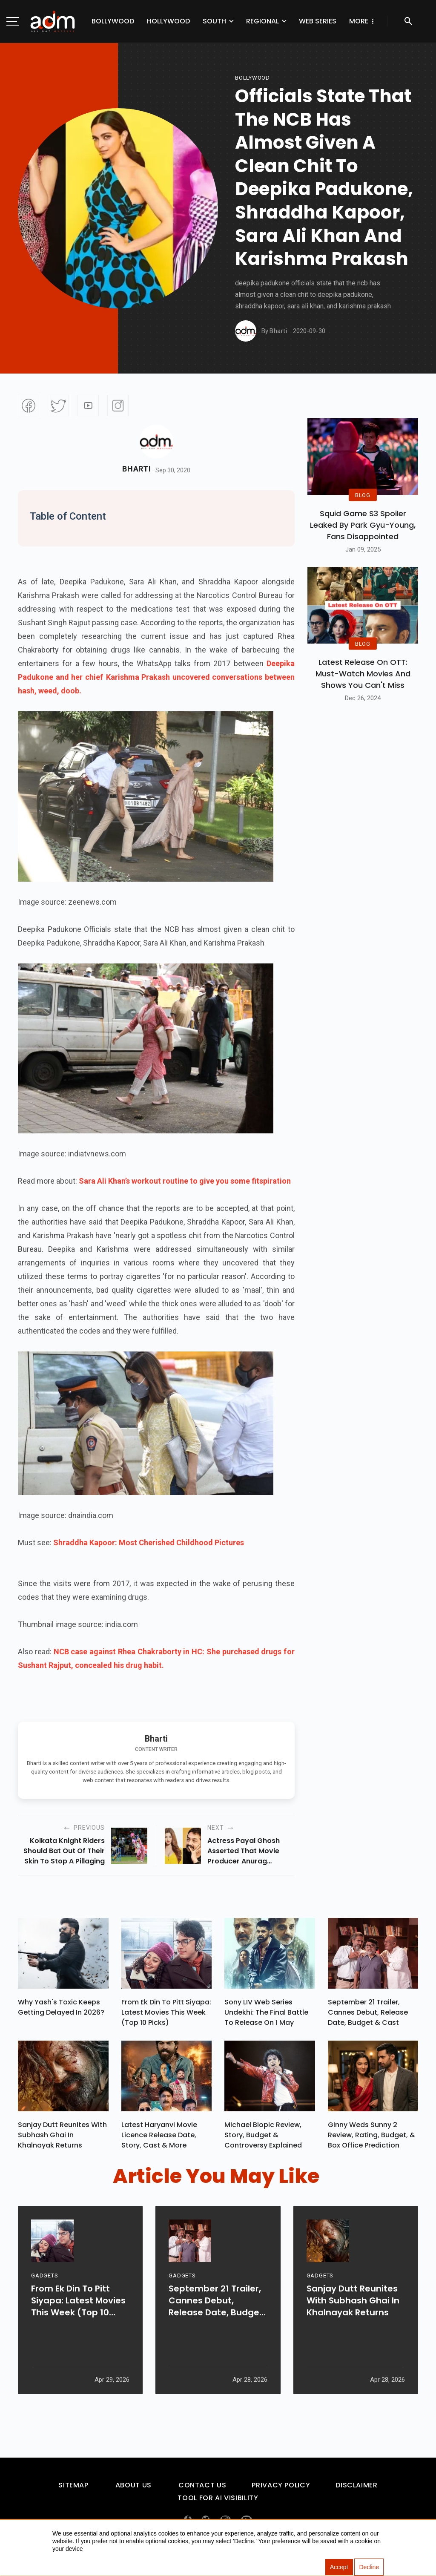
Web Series (317, 21)
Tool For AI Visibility (218, 2502)
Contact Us (202, 2489)
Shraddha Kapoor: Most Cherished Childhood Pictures (148, 1542)
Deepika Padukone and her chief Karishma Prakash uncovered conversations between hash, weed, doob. (156, 677)
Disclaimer (356, 2489)
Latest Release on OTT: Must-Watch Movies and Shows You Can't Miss (363, 673)
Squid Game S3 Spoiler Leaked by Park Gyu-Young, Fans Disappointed (363, 525)
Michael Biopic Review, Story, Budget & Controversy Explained (263, 2139)
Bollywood (113, 21)
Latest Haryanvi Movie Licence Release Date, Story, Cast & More (159, 2139)
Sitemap (73, 2489)
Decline (369, 2567)
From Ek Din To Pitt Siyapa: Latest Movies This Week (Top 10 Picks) (166, 2014)
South (214, 21)
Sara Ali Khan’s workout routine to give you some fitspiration (185, 1180)
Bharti (136, 469)
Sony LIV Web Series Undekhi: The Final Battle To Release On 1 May (266, 2014)
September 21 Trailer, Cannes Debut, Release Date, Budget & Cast (368, 2014)
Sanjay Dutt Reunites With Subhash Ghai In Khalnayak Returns (62, 2139)
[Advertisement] (32, 175)
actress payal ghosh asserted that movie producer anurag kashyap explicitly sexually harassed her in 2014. (250, 1851)
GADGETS (44, 2303)
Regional (262, 21)
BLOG (362, 495)
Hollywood (168, 21)
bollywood (252, 77)
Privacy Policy (281, 2489)
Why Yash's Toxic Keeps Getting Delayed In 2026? (61, 2009)
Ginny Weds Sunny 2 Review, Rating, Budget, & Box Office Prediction (371, 2139)
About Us (133, 2489)
